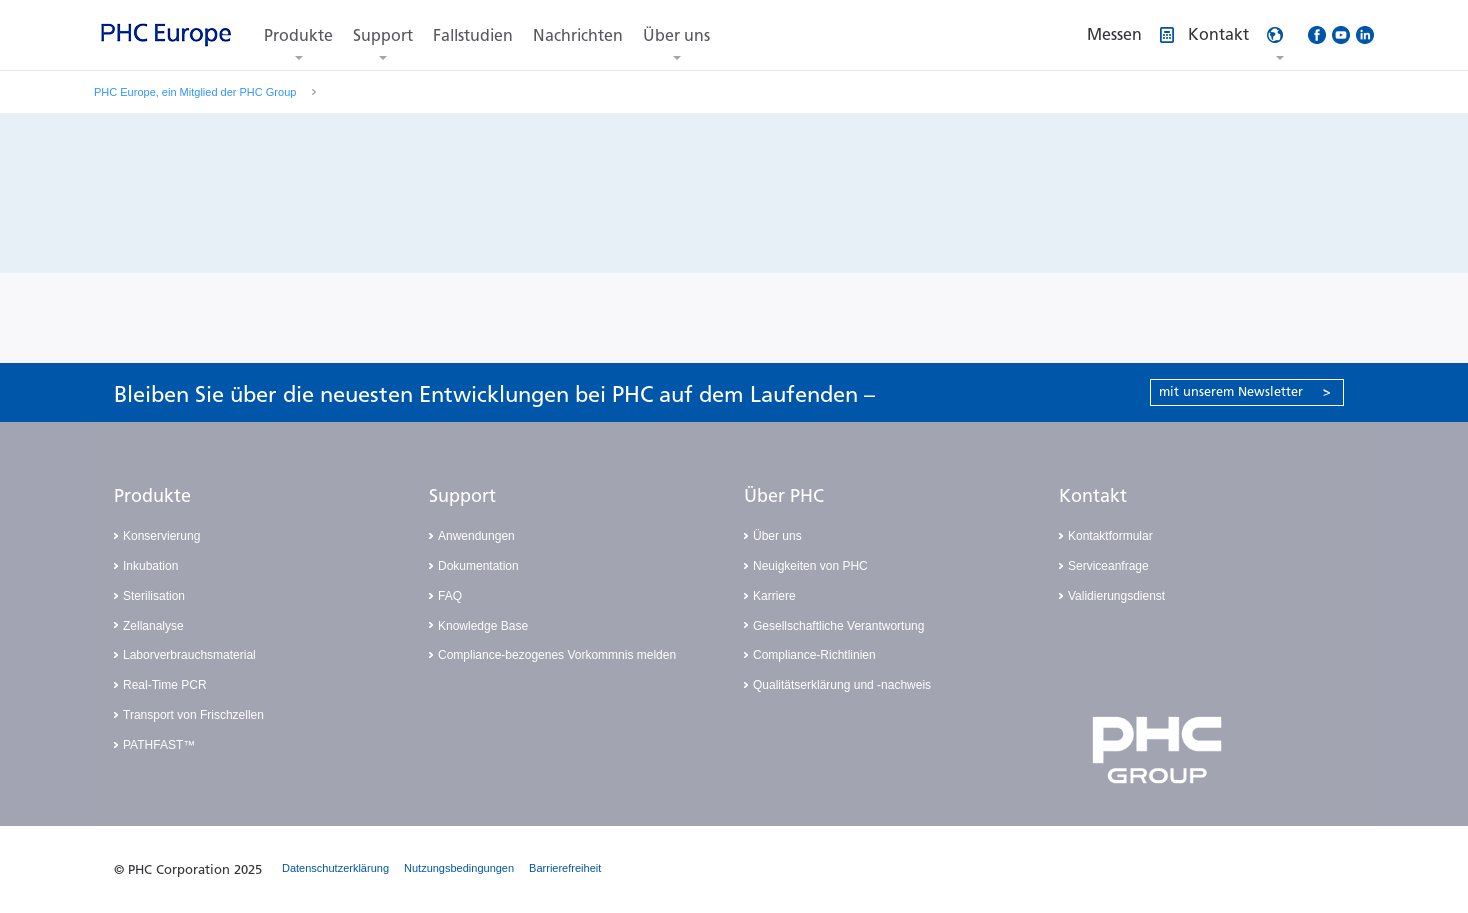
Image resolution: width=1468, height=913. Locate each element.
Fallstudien (473, 35)
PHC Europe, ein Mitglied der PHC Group (195, 92)
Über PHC (784, 496)
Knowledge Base (483, 626)
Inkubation (150, 566)
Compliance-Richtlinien (814, 655)
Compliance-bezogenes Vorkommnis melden (557, 655)
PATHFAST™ (159, 745)
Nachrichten (578, 35)
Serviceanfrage (1108, 566)
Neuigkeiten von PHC (810, 566)
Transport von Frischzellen (193, 715)
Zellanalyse (153, 626)
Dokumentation (478, 566)
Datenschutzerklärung (335, 868)
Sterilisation (154, 596)
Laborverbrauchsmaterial (189, 655)
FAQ (450, 596)
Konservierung (161, 536)
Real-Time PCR (165, 685)
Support (383, 35)
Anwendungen (476, 536)
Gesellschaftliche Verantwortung (838, 626)
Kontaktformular (1110, 536)
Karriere (774, 596)
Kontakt (1093, 496)
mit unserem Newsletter (1245, 391)
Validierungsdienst (1116, 596)
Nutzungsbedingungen (459, 868)
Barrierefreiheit (565, 868)
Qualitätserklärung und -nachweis (842, 685)
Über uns (676, 35)
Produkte (298, 35)
